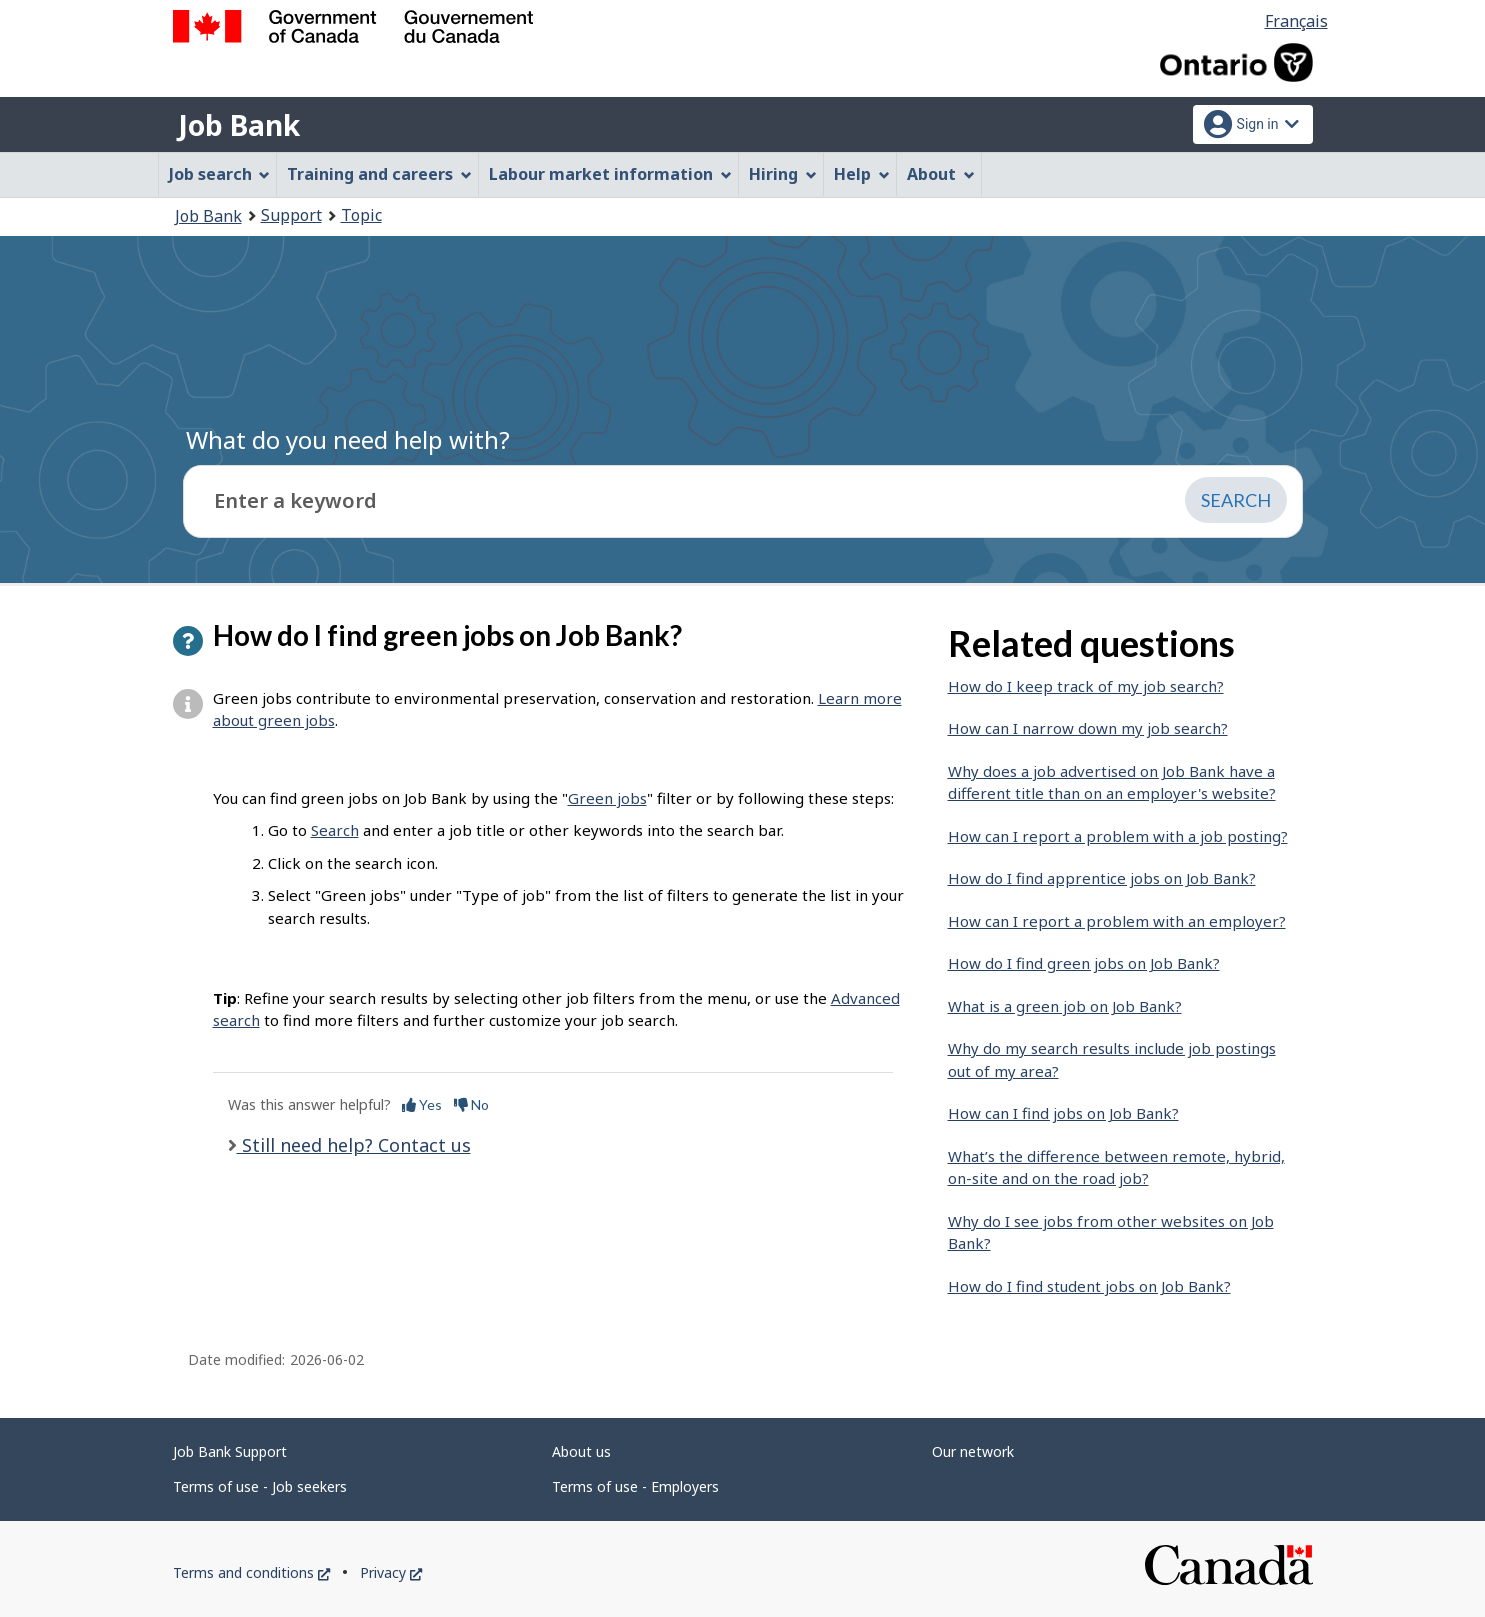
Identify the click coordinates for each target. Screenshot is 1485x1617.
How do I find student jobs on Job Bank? (1089, 1286)
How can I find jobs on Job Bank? (1063, 1113)
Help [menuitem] (862, 174)
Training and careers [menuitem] (379, 174)
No (471, 1104)
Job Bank (239, 125)
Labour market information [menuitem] (610, 174)
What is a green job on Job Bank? (1065, 1006)
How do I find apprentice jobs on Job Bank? (1102, 878)
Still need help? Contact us (354, 1145)
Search (335, 830)
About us (581, 1451)
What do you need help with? (348, 439)
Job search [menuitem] (220, 174)
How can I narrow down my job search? (1088, 728)
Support (291, 215)
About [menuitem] (941, 174)
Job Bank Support (230, 1451)
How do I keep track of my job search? (1086, 686)
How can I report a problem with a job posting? (1118, 836)
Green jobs (607, 798)
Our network (973, 1451)
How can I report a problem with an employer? (1117, 921)
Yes (422, 1104)
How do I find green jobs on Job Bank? (1084, 963)
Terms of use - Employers (635, 1486)
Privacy (391, 1572)
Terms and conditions (251, 1572)
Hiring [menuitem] (783, 174)
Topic (361, 215)
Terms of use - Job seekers (260, 1486)
